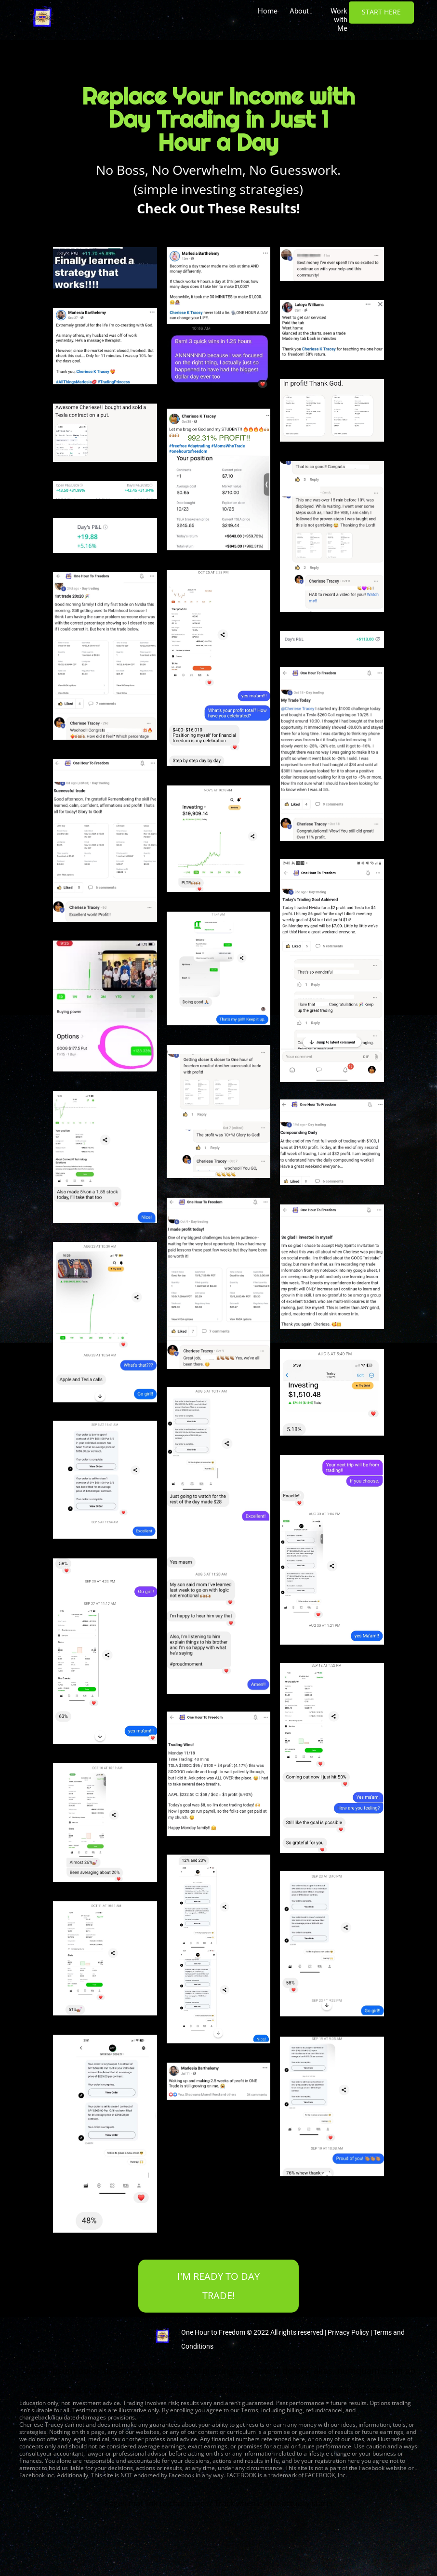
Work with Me (339, 20)
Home (268, 11)
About (301, 11)
